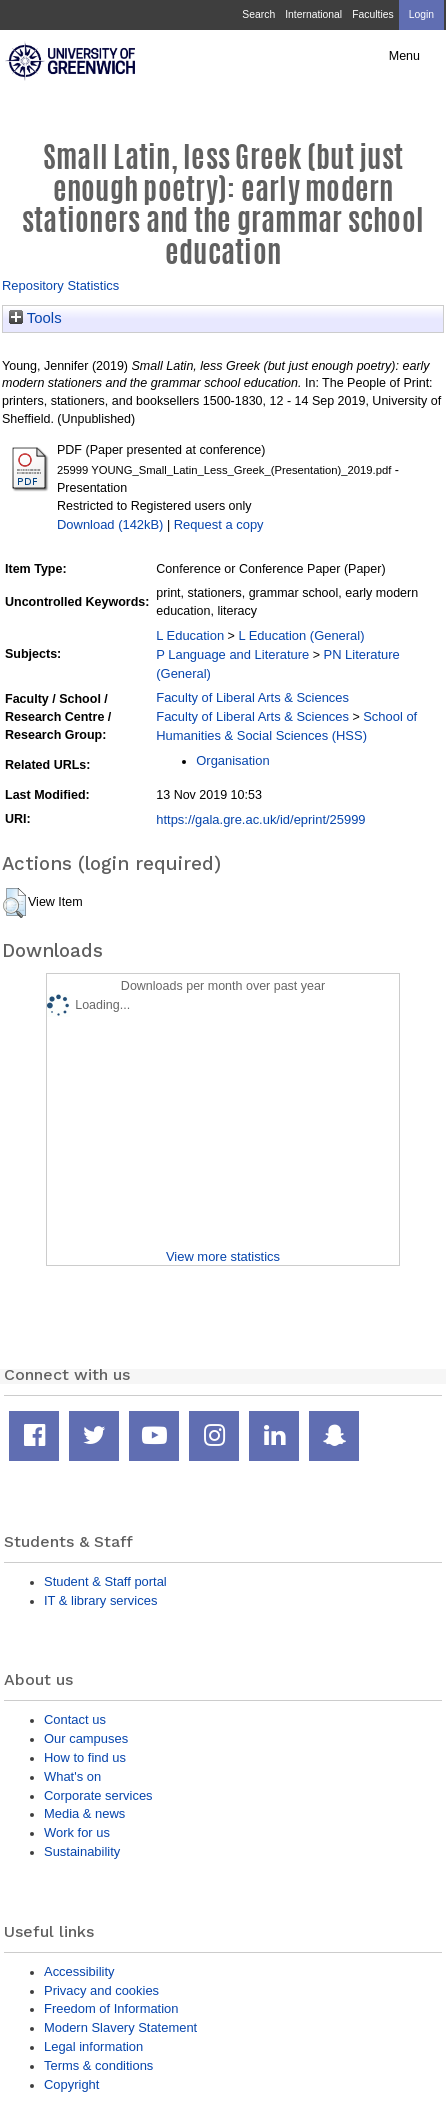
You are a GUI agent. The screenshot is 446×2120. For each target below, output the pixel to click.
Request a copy (219, 524)
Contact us (75, 1719)
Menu (404, 56)
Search (258, 14)
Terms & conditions (98, 2065)
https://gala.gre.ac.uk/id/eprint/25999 (260, 819)
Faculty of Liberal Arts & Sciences (252, 697)
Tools (35, 318)
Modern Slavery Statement (120, 2027)
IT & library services (100, 1600)
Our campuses (86, 1738)
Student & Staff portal (105, 1581)
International (313, 14)
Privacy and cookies (101, 1990)
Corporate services (98, 1795)
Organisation (232, 760)
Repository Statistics (60, 285)
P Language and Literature (232, 654)
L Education (190, 635)
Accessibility (79, 1971)
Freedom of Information (111, 2008)
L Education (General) (301, 635)
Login (421, 14)
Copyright (71, 2084)
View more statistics (223, 1256)
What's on (72, 1776)
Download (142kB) (110, 524)
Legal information (93, 2046)
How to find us (85, 1757)
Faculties (372, 14)
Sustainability (82, 1851)
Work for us (77, 1832)
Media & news (84, 1813)
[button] (14, 903)
